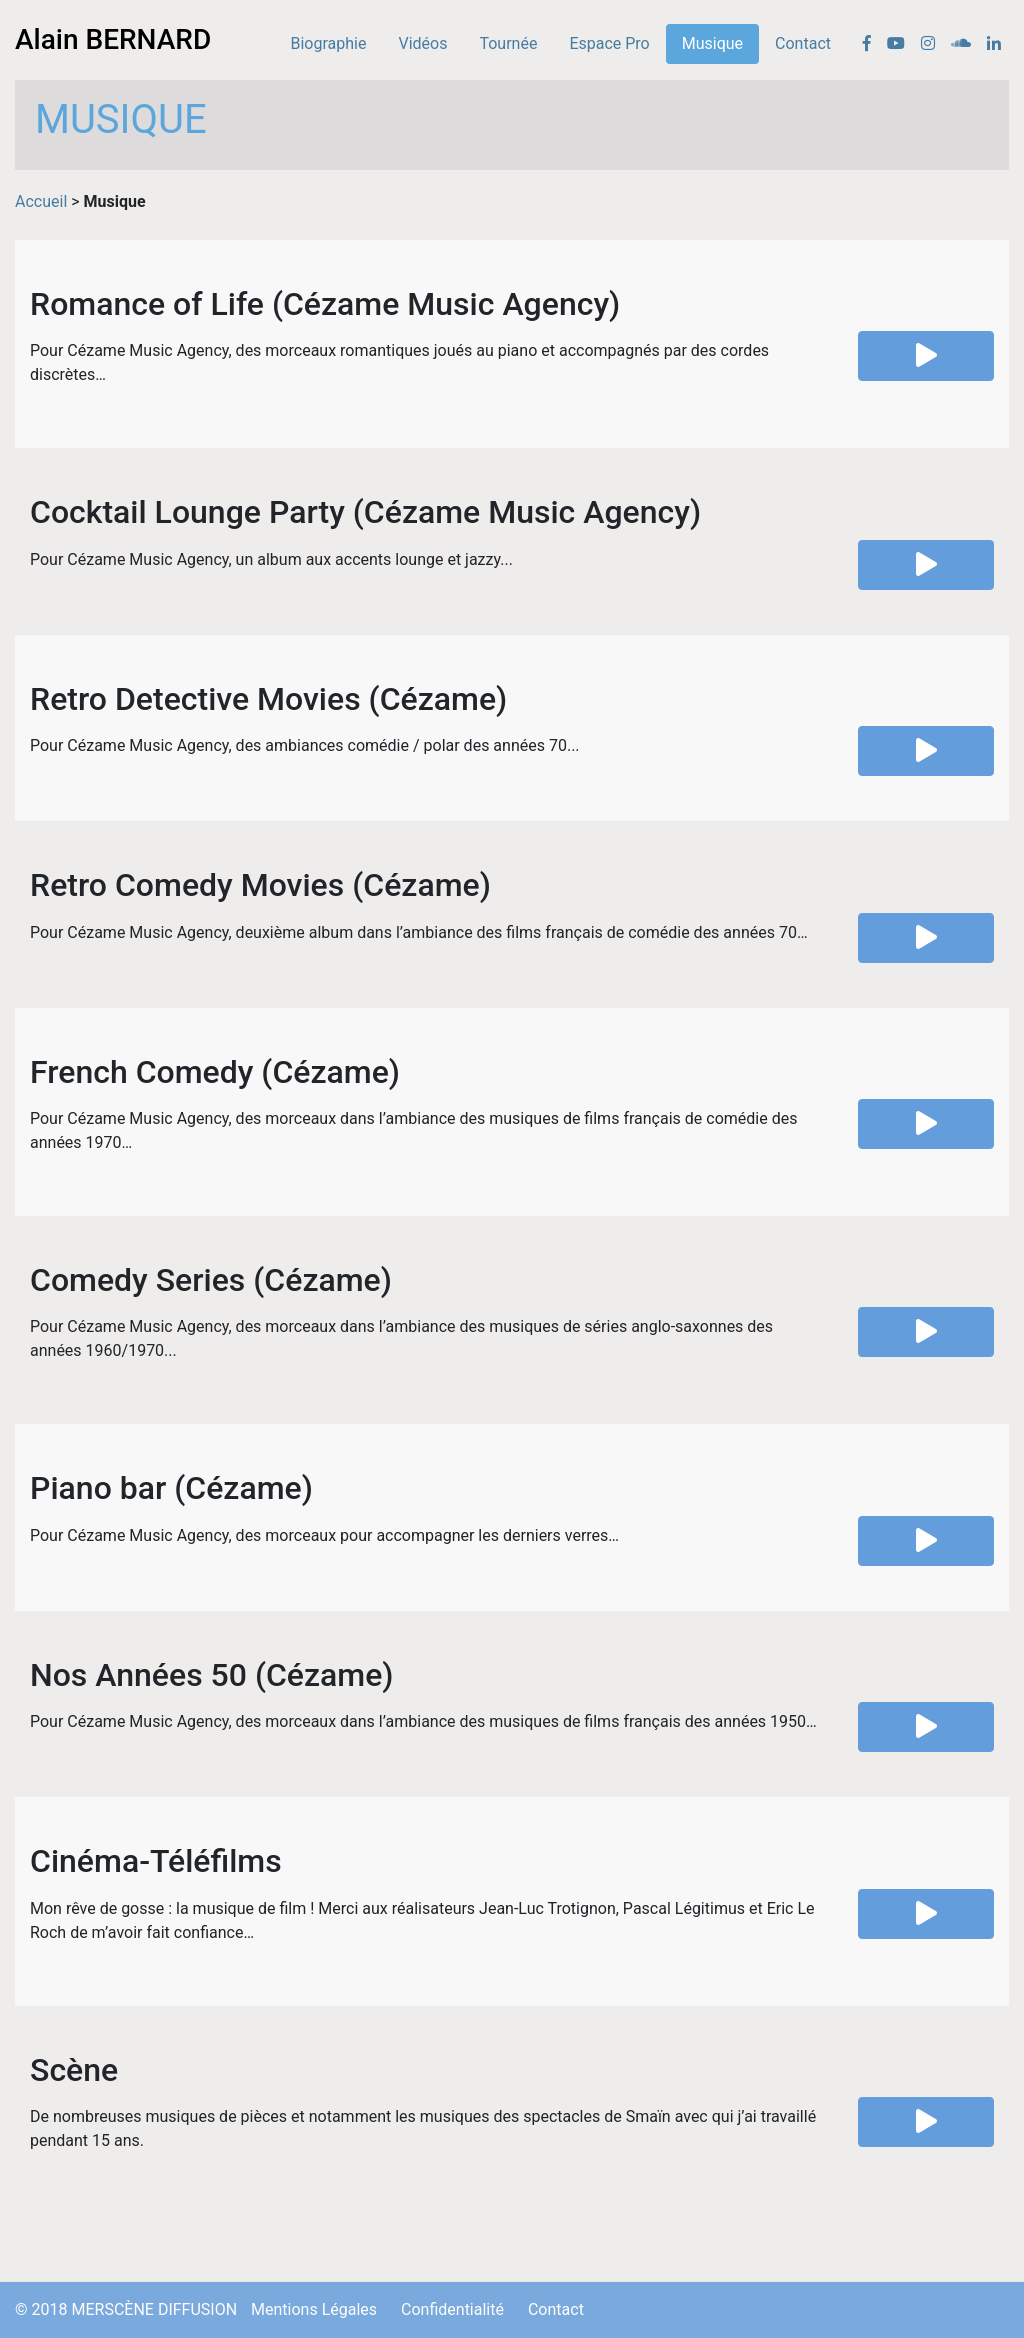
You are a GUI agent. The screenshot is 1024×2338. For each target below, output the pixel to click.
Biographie (329, 43)
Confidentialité (452, 2309)
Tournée (508, 43)
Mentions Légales (314, 2309)
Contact (803, 43)
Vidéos (422, 43)
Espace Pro (609, 43)
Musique (712, 43)
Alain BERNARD (113, 40)
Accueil (41, 201)
